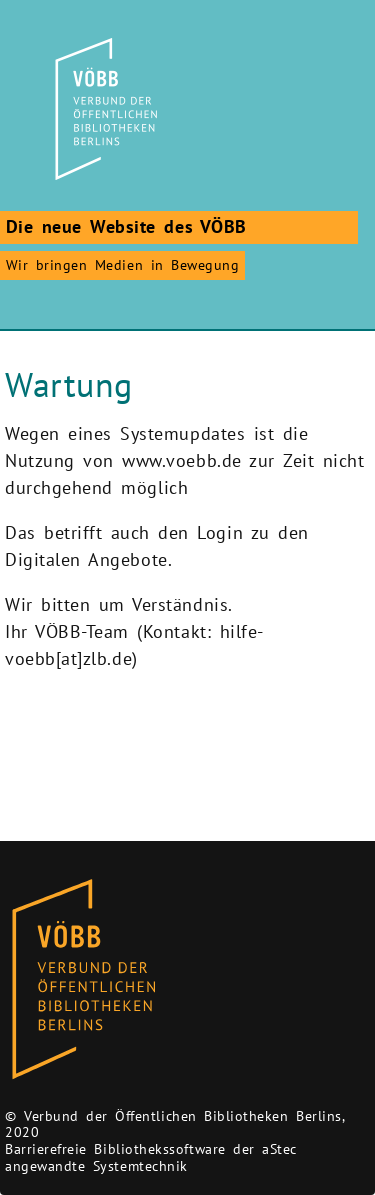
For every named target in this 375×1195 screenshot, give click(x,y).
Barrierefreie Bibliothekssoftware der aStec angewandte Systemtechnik (151, 1157)
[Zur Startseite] (103, 109)
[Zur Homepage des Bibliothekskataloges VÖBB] (83, 980)
